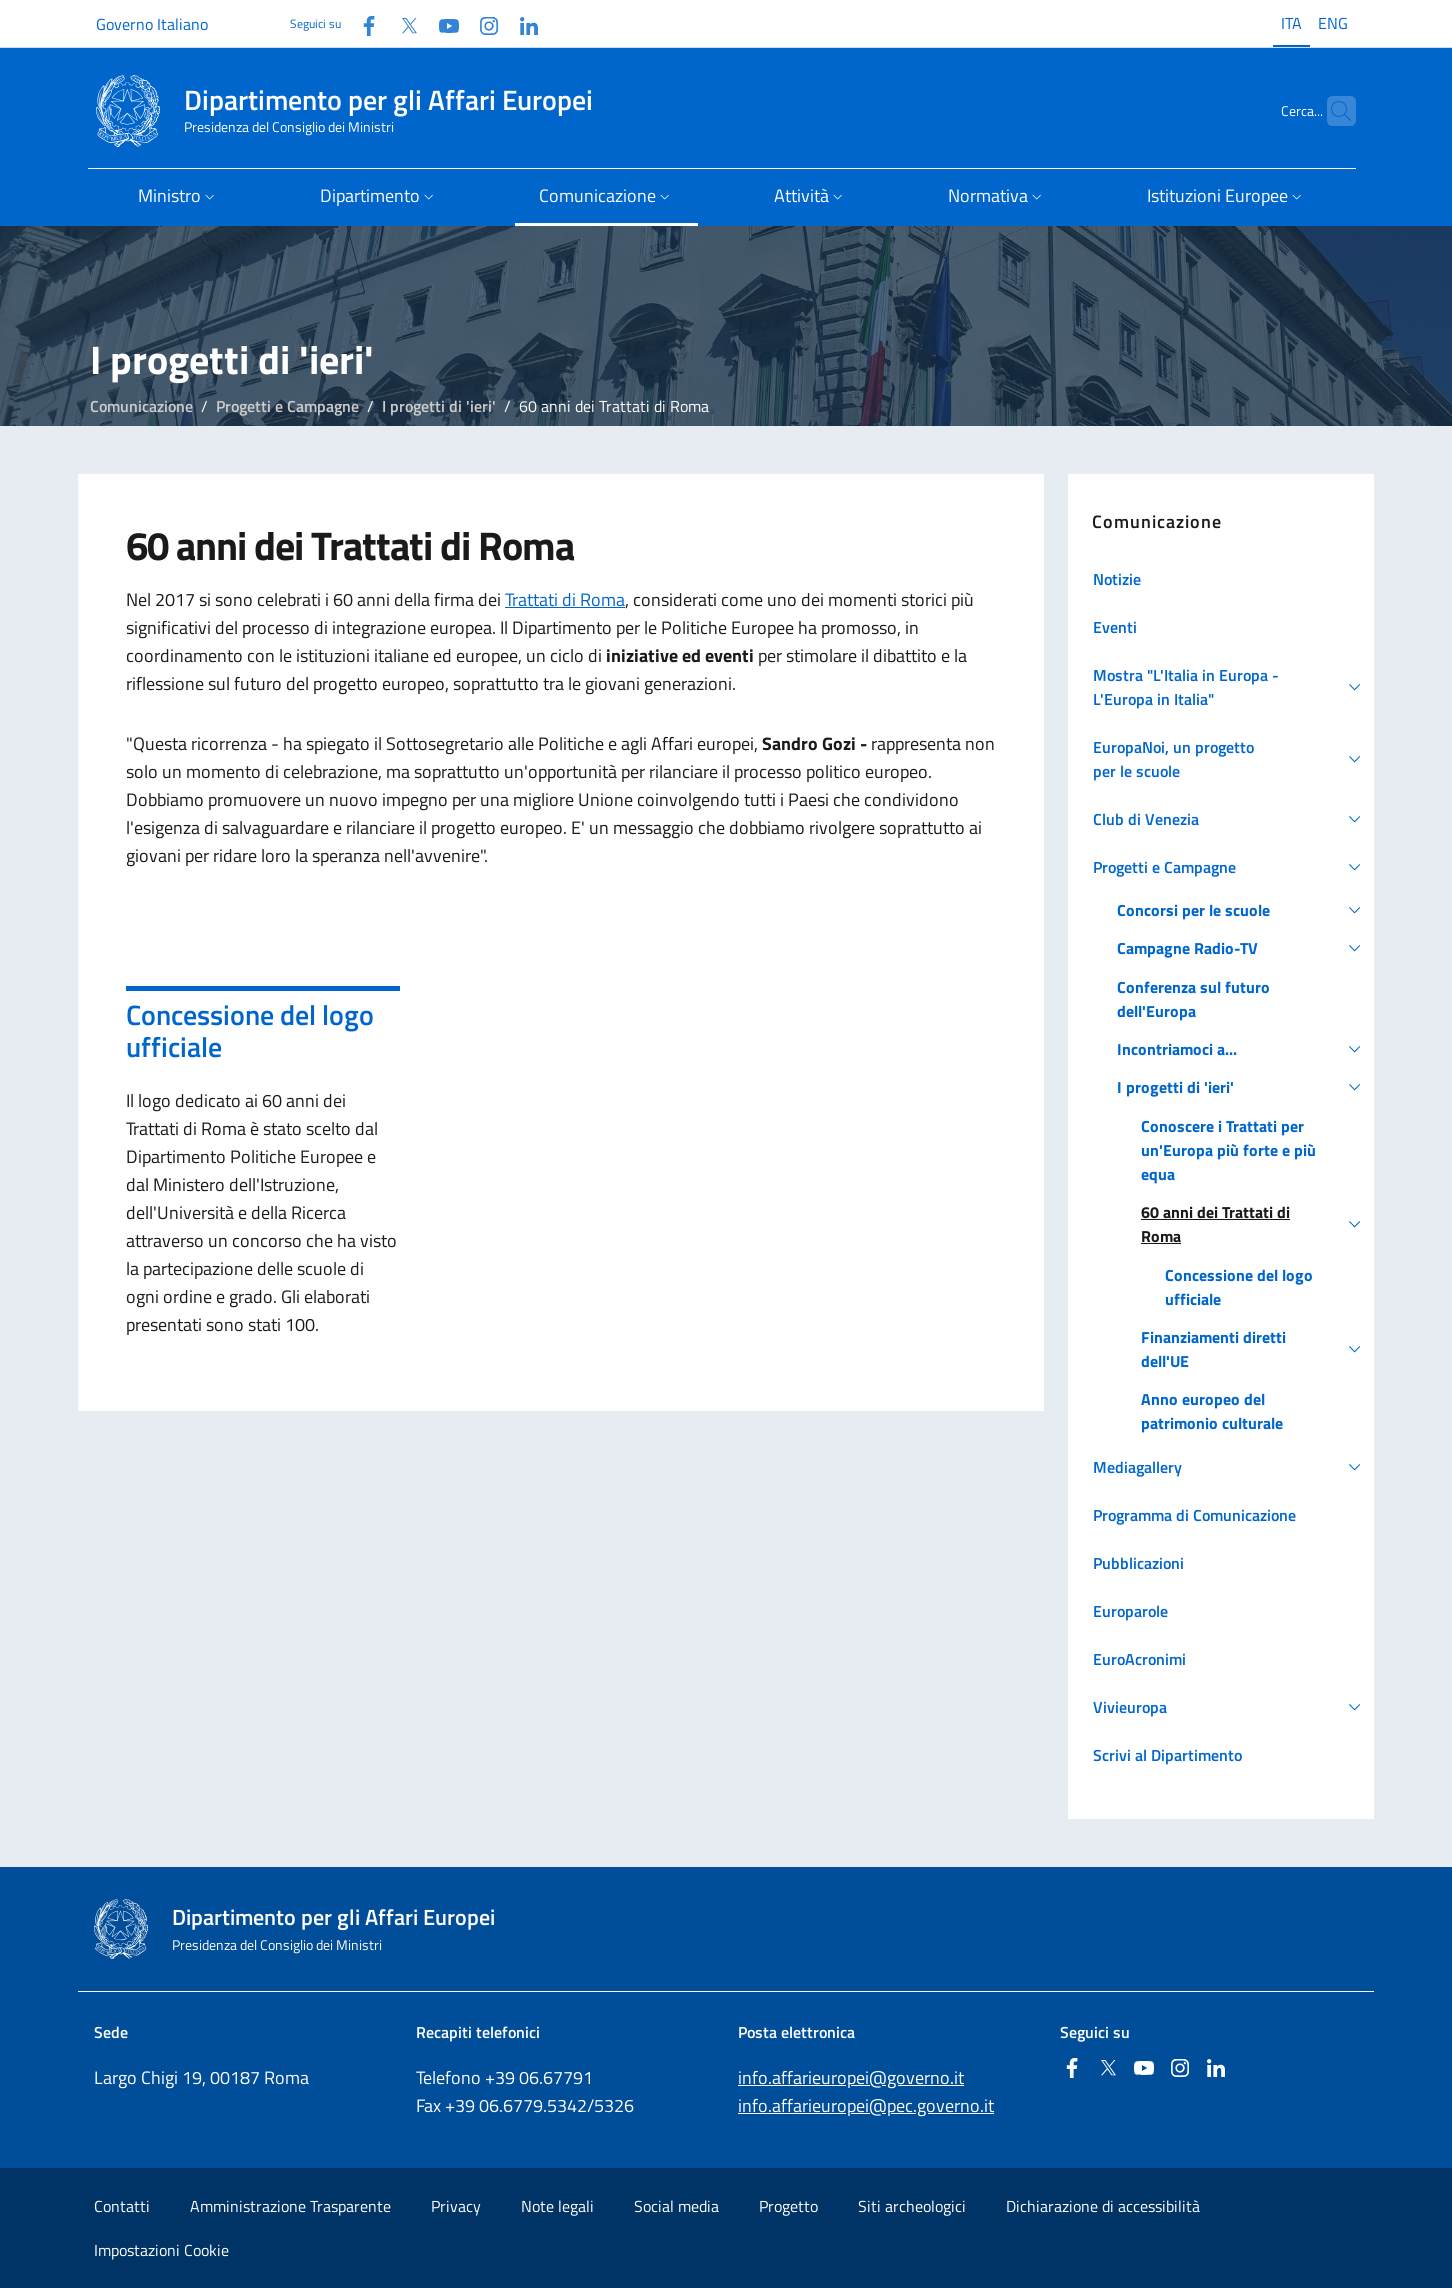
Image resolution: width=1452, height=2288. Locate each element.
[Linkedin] (521, 23)
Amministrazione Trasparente (290, 2206)
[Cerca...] (1332, 111)
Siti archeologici (912, 2206)
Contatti (122, 2206)
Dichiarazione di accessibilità (1103, 2206)
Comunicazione (141, 406)
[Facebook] (361, 23)
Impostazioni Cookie (161, 2250)
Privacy (456, 2206)
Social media (676, 2206)
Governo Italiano (152, 24)
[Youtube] (441, 23)
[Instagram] (481, 23)
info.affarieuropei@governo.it (851, 2077)
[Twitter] (401, 23)
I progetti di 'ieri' (439, 406)
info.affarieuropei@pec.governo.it (866, 2105)
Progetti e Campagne (287, 406)
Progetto (788, 2206)
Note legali (557, 2206)
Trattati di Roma (565, 599)
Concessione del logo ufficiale (250, 1030)
